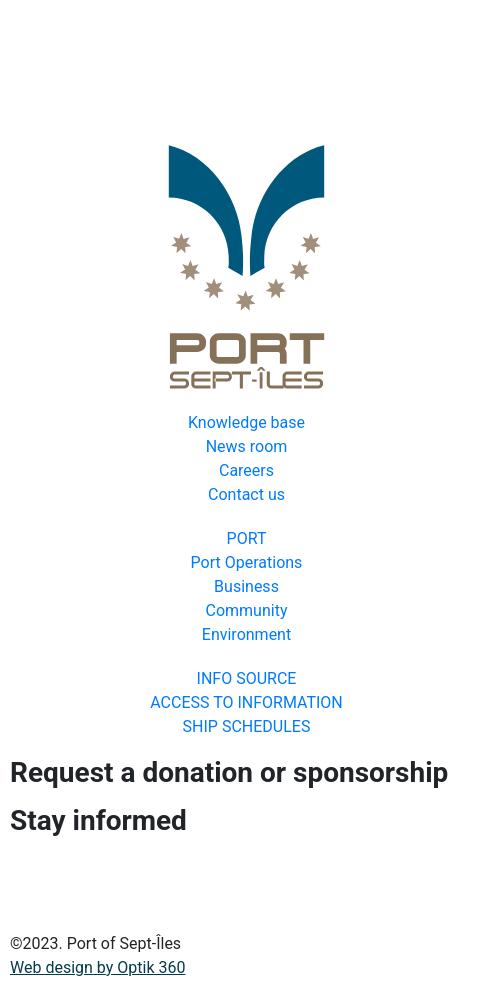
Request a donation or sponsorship (229, 772)
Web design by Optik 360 (97, 967)
